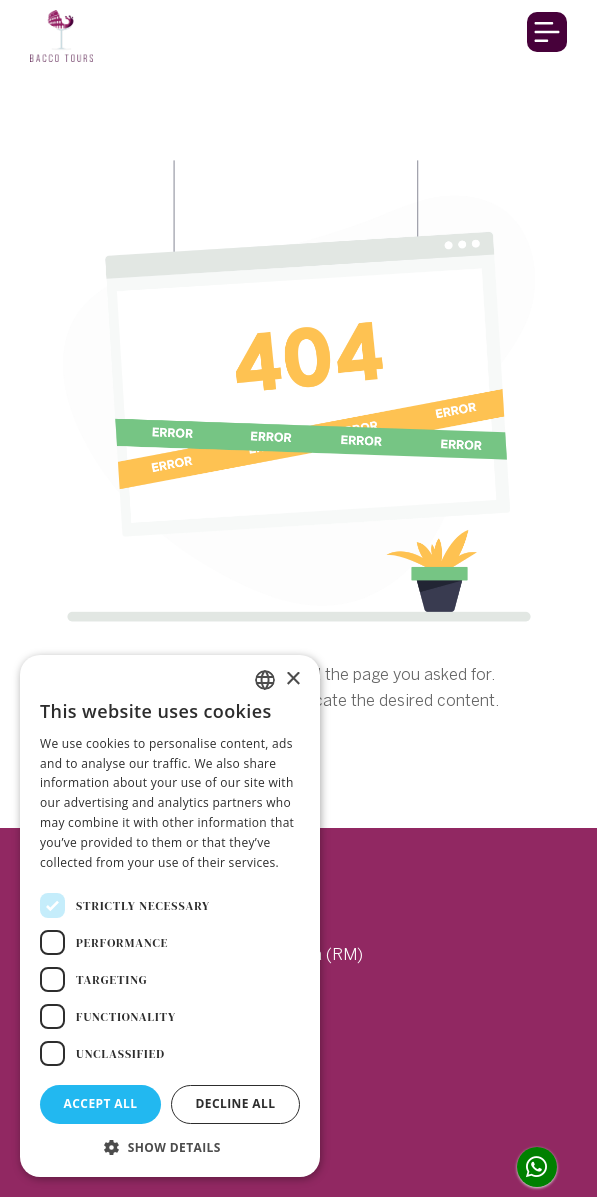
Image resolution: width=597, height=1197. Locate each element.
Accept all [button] (101, 1103)
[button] (170, 1147)
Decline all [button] (236, 1103)
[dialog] (170, 916)
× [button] (292, 679)
